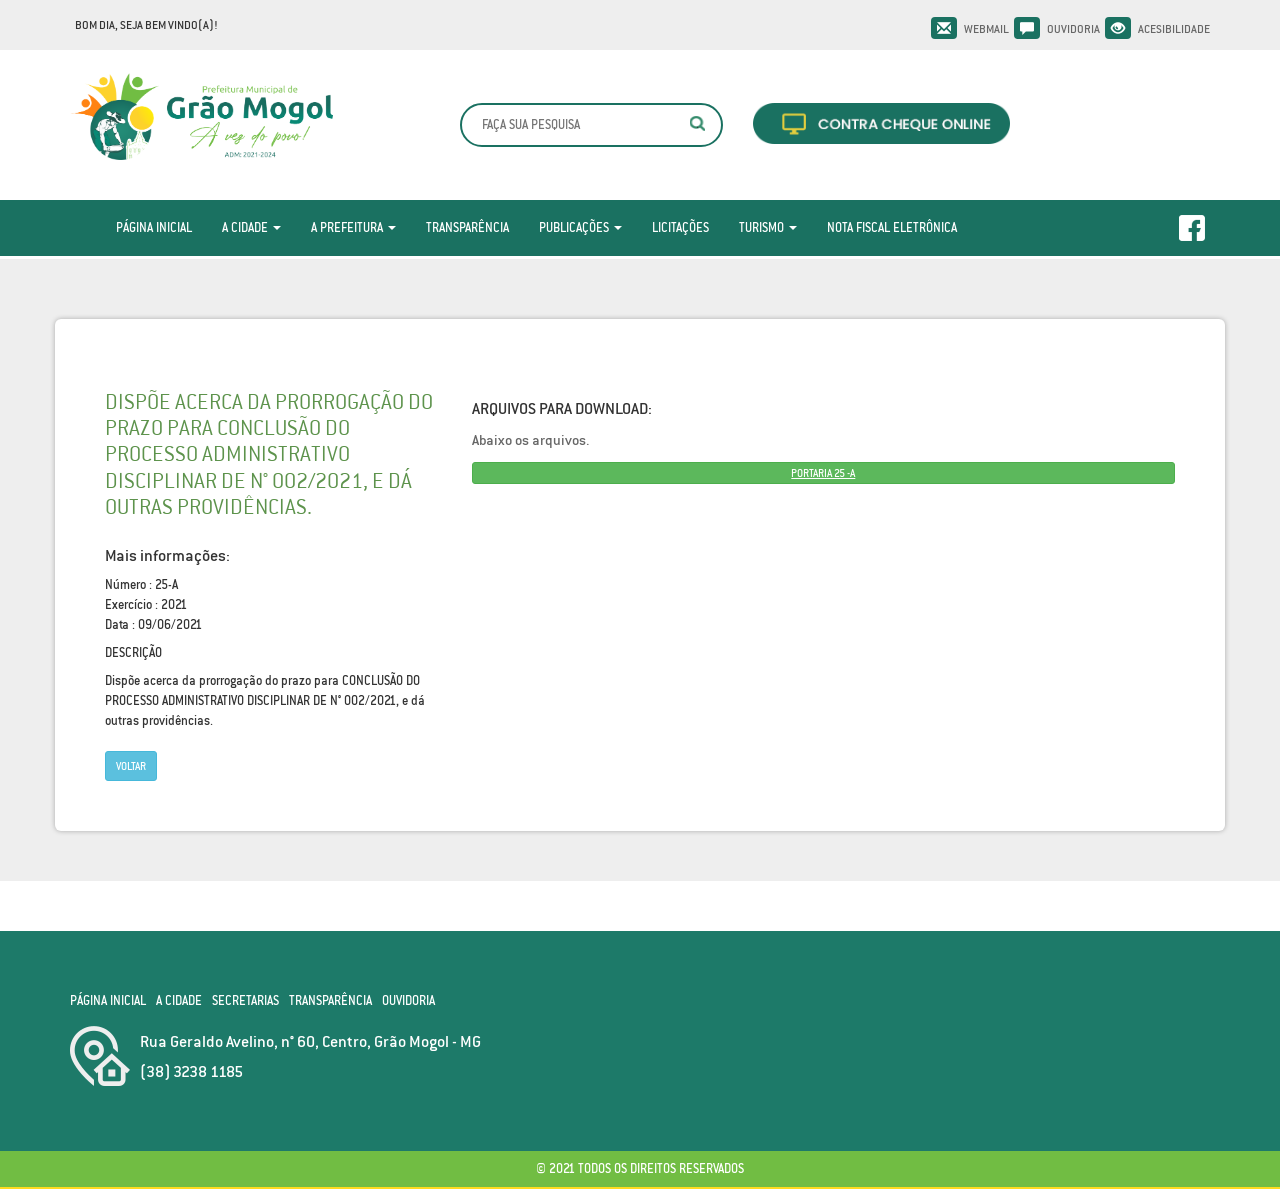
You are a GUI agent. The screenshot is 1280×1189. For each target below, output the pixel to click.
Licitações (680, 227)
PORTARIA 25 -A (823, 473)
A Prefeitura (353, 227)
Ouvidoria (1073, 29)
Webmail (986, 29)
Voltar (131, 766)
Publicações (580, 227)
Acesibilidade (1174, 29)
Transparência (467, 227)
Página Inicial (154, 227)
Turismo (768, 227)
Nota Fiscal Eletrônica (892, 227)
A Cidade (251, 227)
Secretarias (245, 1000)
